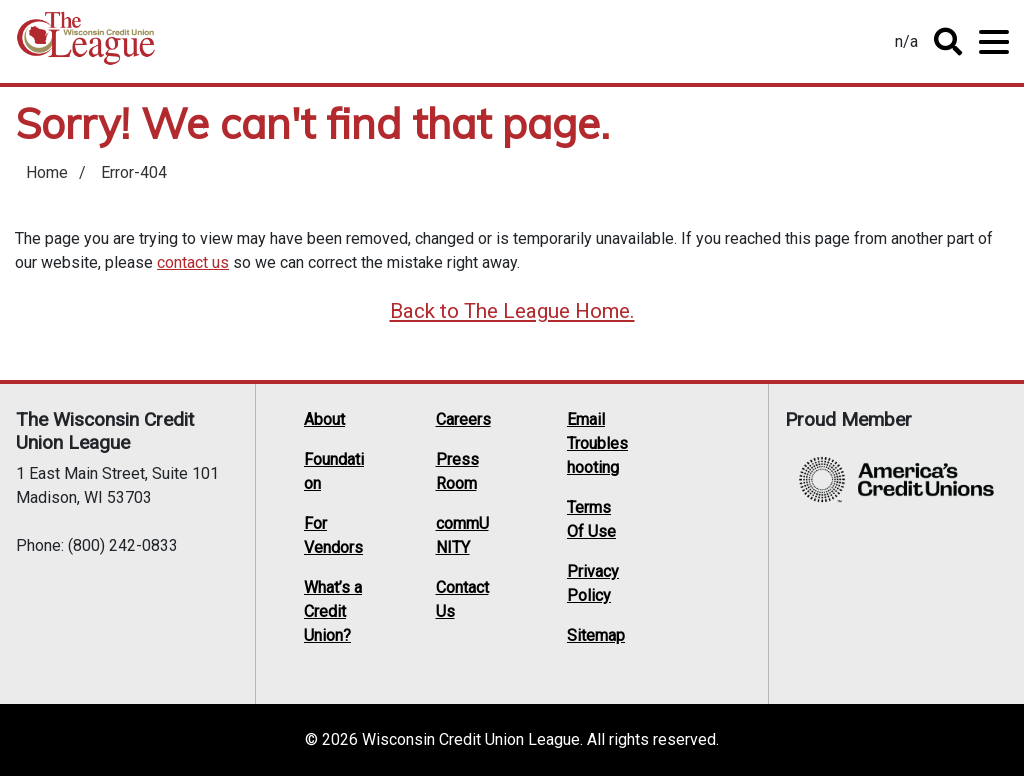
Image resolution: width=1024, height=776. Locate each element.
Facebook (714, 469)
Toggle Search (948, 42)
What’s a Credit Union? (333, 611)
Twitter (676, 469)
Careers (463, 419)
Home (86, 45)
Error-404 (134, 172)
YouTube (714, 495)
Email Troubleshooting (597, 443)
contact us (193, 262)
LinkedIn (676, 495)
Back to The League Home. (512, 311)
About (324, 419)
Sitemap (596, 635)
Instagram (676, 521)
